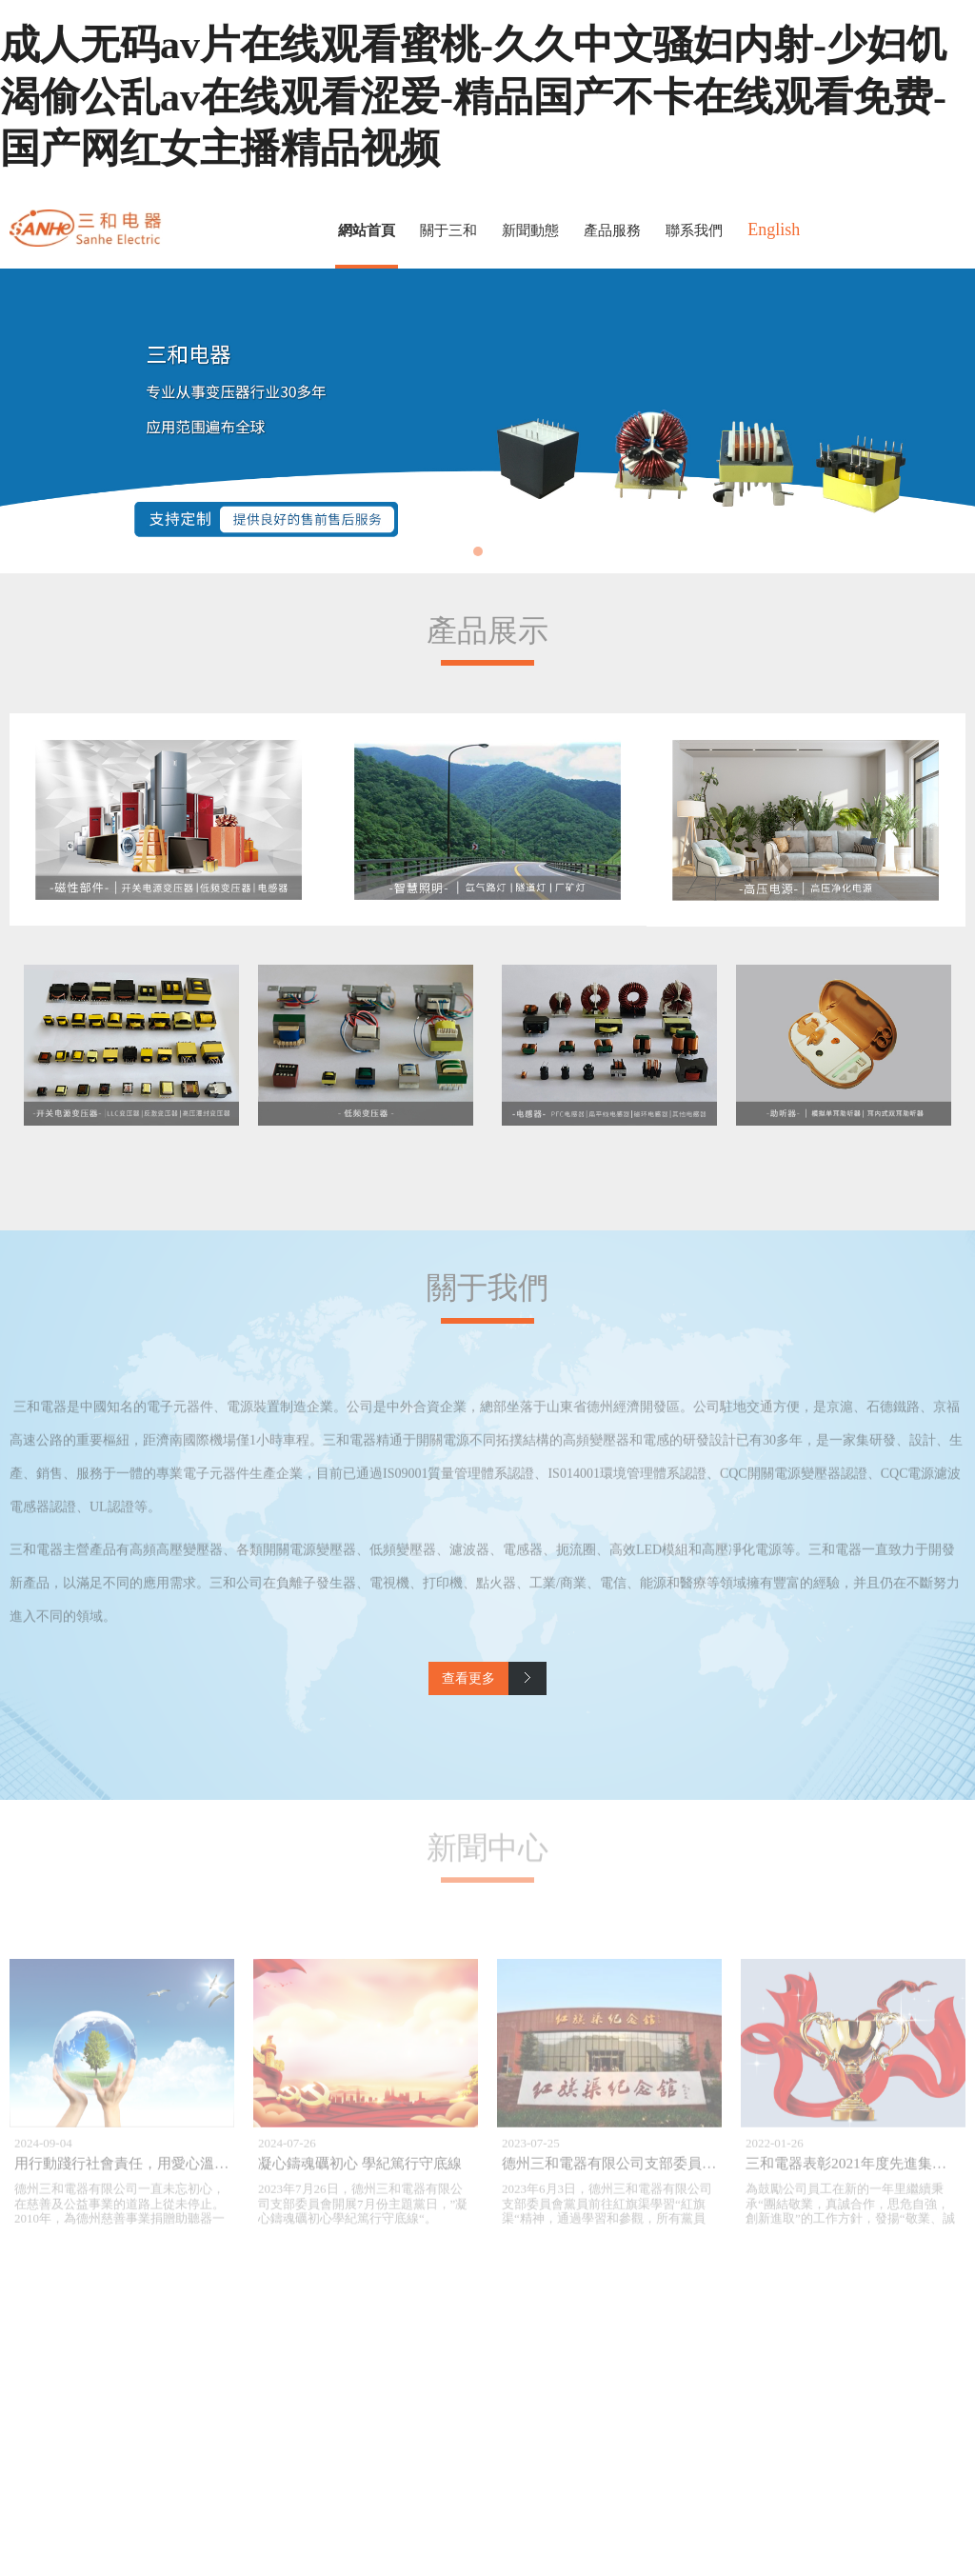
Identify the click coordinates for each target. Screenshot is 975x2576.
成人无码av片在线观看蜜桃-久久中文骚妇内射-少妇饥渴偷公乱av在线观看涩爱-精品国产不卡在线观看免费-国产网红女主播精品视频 (473, 96)
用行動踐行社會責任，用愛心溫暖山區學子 (150, 2172)
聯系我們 (694, 230)
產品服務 (612, 230)
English (773, 229)
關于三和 (448, 230)
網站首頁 (366, 230)
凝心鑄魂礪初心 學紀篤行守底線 (360, 2172)
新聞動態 (530, 230)
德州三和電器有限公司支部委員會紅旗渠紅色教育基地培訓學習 (702, 2172)
